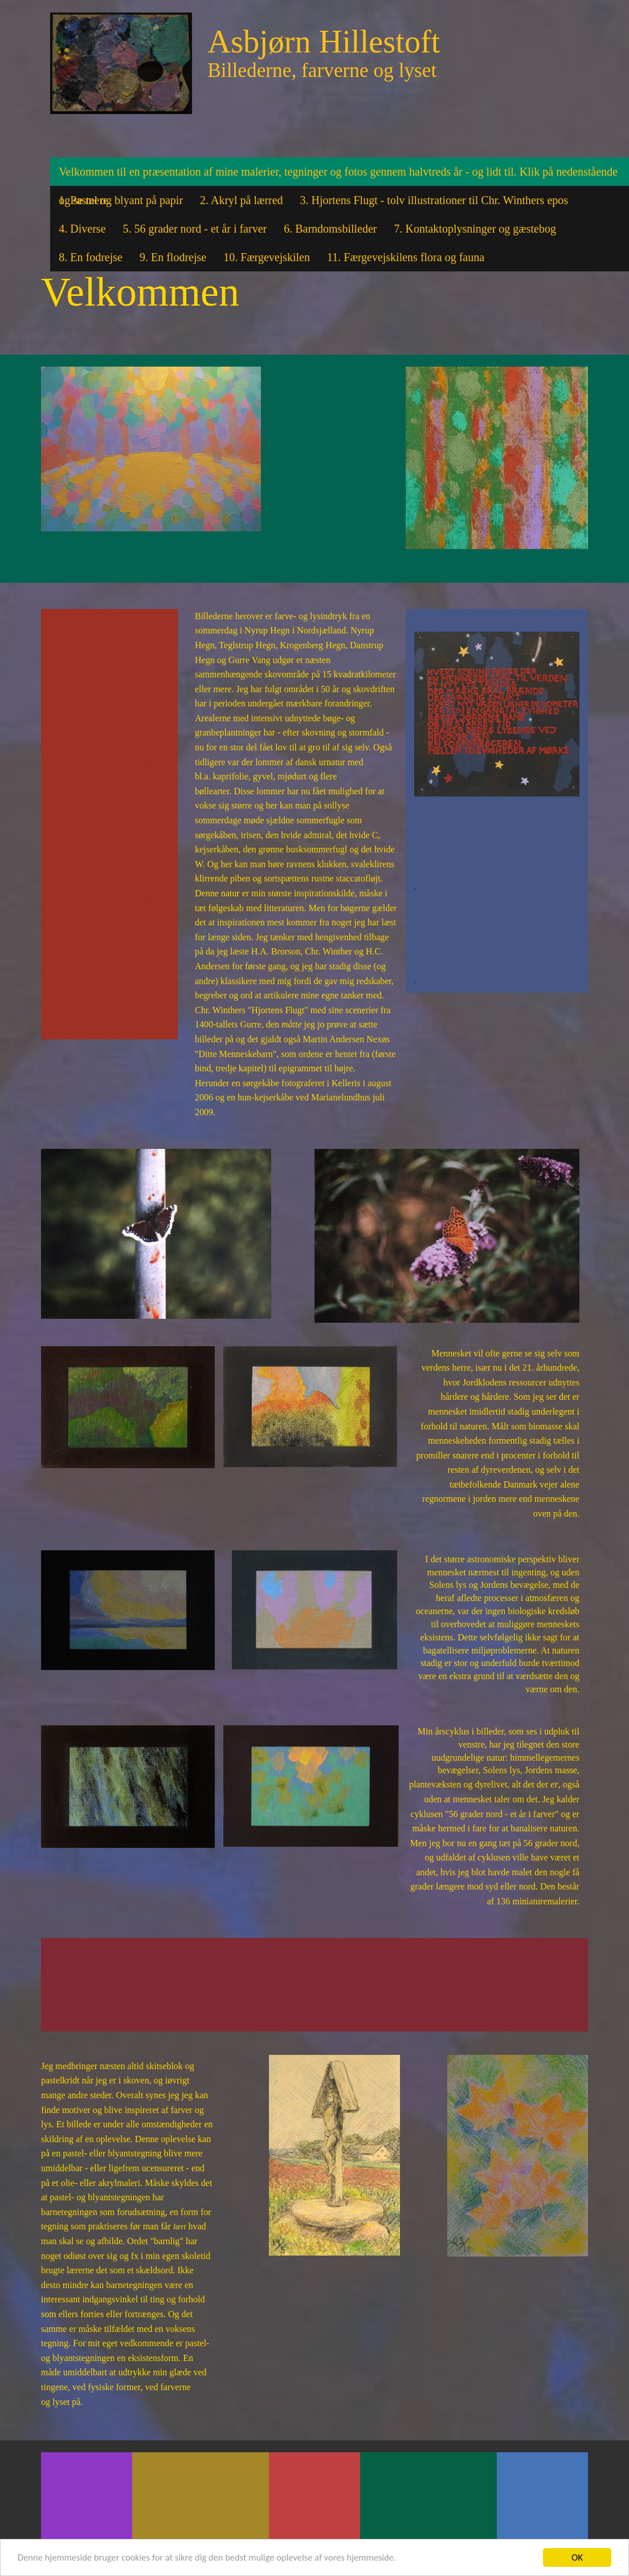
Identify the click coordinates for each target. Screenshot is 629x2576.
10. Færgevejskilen (266, 257)
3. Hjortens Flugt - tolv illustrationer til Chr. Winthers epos (434, 200)
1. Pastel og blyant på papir (121, 200)
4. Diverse (82, 228)
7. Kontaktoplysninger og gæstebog (475, 228)
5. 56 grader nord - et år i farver (195, 228)
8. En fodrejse (90, 257)
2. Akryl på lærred (241, 200)
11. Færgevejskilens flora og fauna (405, 257)
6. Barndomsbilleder (330, 228)
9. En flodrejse (173, 257)
